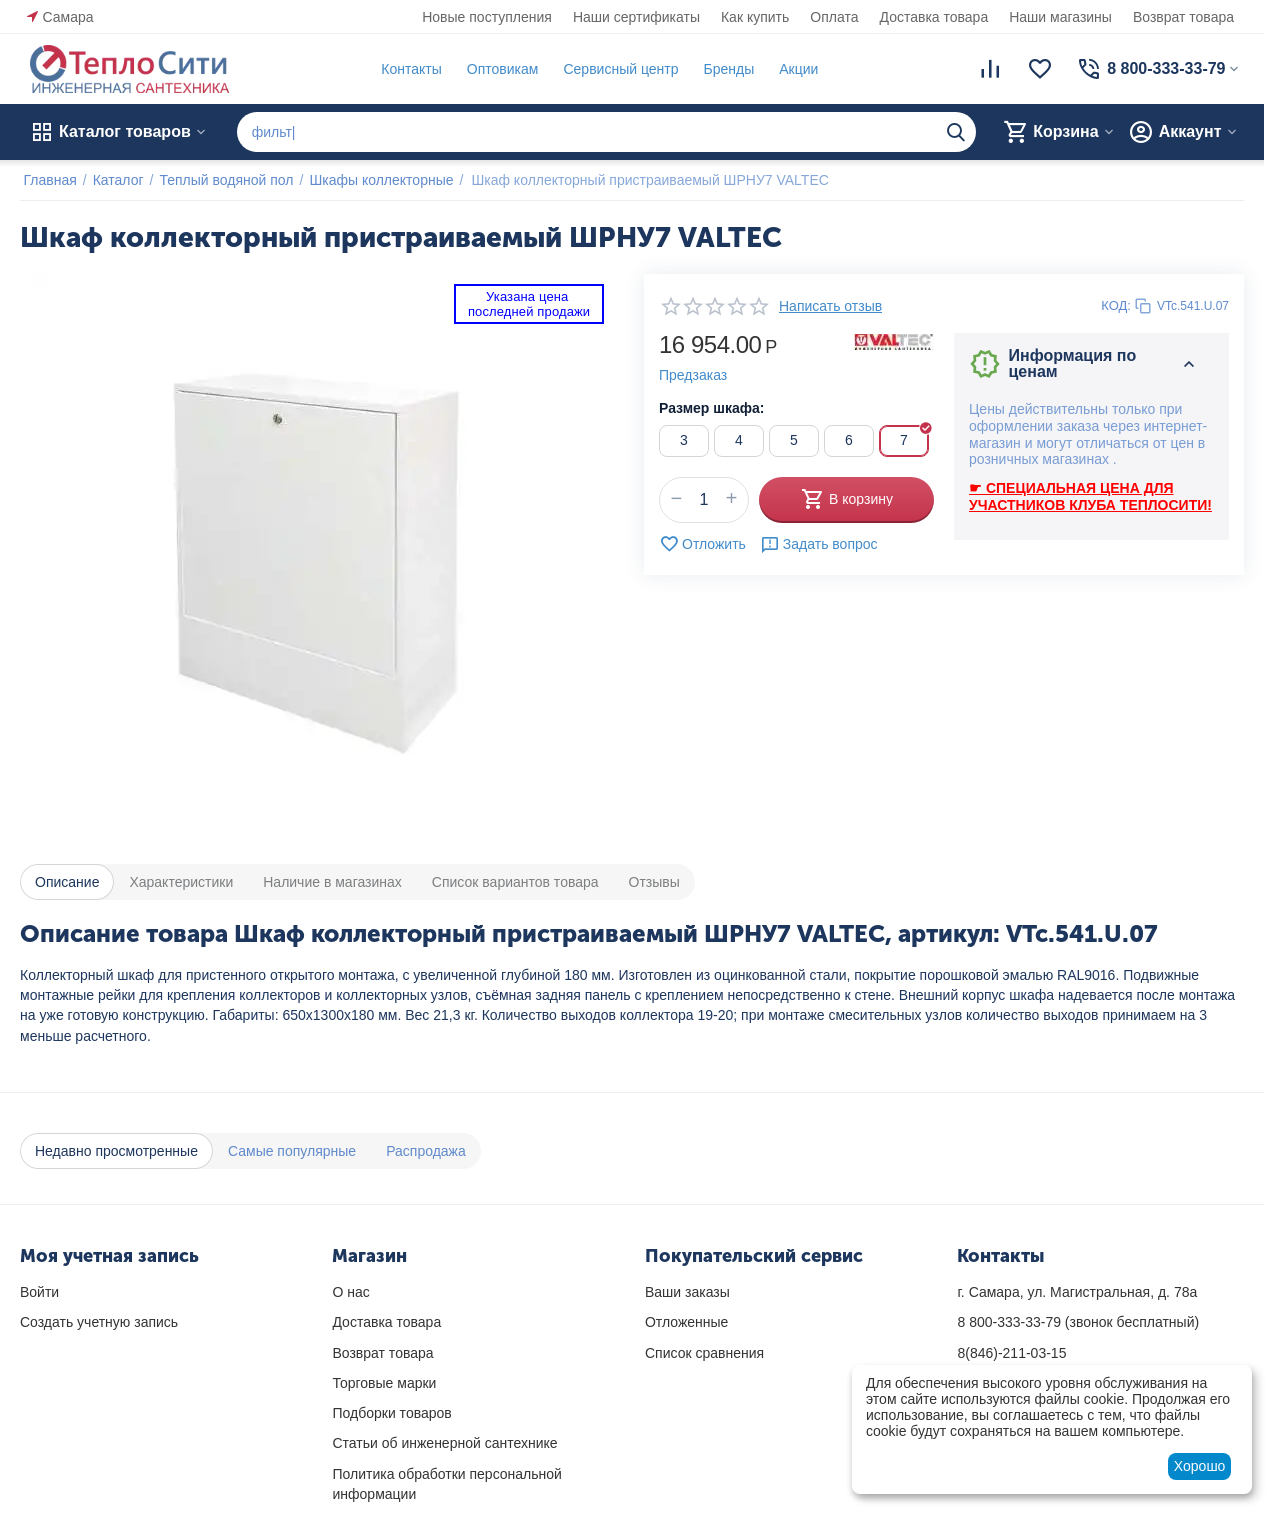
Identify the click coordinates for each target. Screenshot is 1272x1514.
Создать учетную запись (99, 1322)
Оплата (834, 17)
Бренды (725, 69)
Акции (795, 69)
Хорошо (1200, 1466)
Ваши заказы (687, 1292)
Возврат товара (1183, 17)
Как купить (755, 17)
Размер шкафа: (711, 408)
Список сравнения (704, 1353)
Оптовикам (499, 69)
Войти (39, 1292)
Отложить (702, 544)
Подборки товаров (391, 1413)
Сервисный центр (617, 69)
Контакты (408, 69)
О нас (350, 1292)
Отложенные (686, 1322)
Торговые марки (384, 1383)
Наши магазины (1060, 17)
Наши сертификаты (636, 17)
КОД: (1116, 305)
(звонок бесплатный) (1078, 1322)
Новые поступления (487, 17)
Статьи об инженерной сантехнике (444, 1443)
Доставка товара (934, 17)
